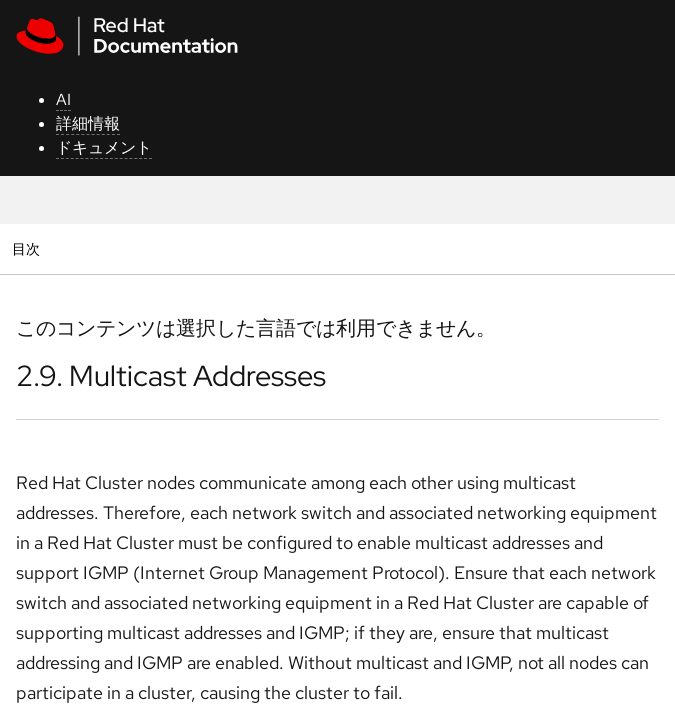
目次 (28, 248)
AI (63, 99)
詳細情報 (88, 123)
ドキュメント (104, 147)
